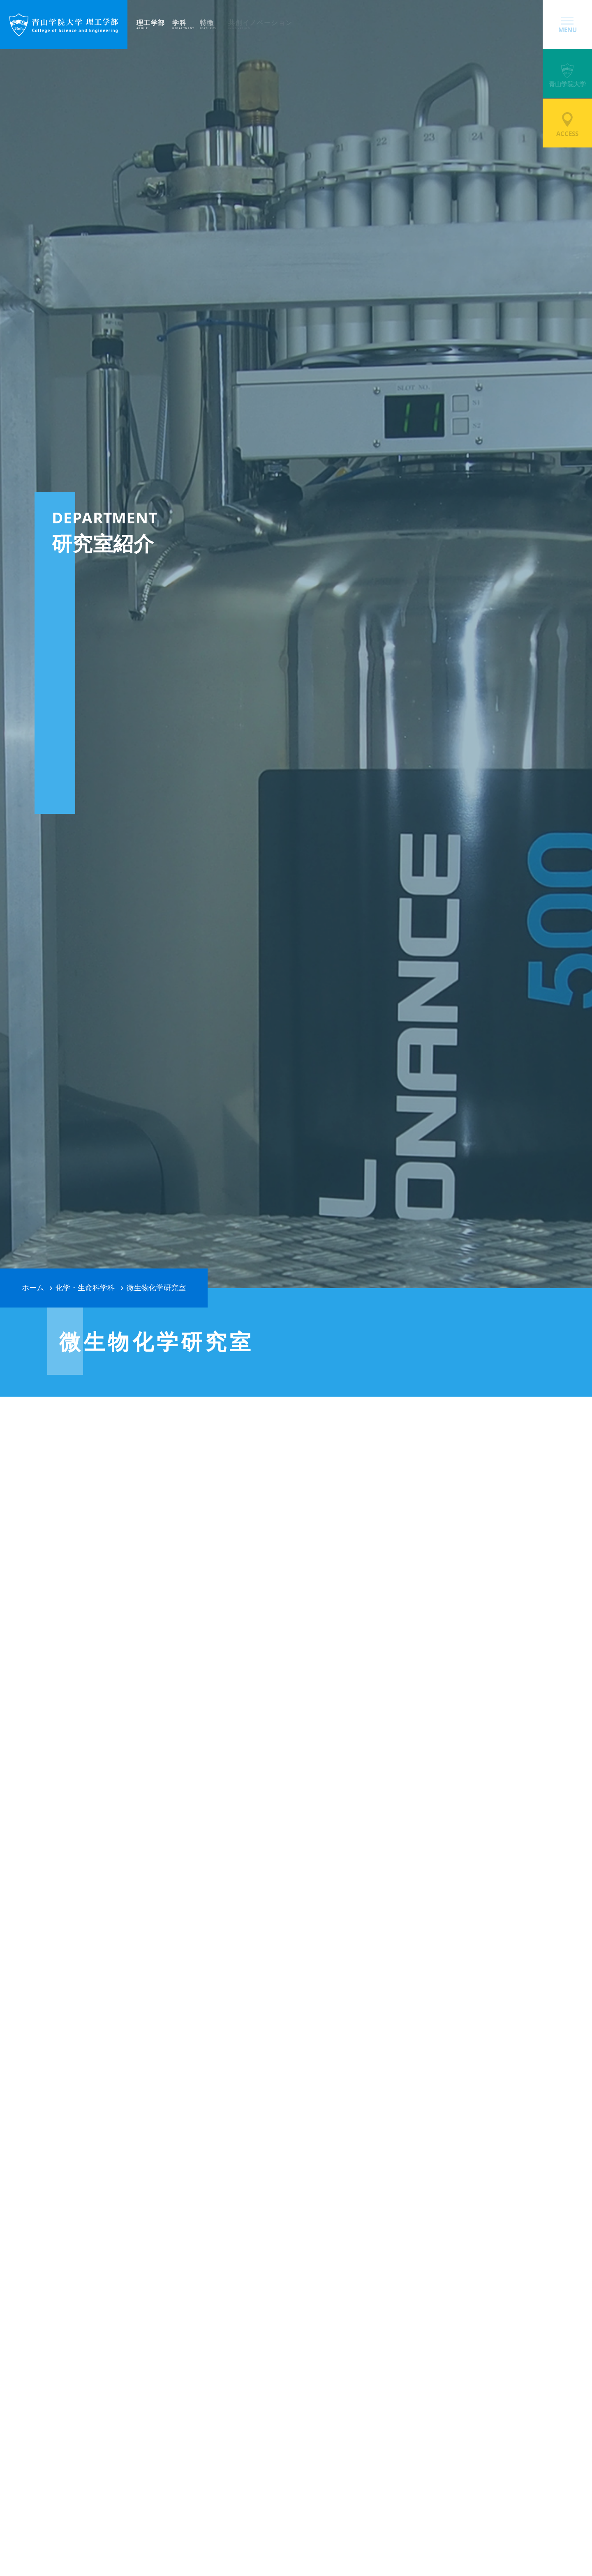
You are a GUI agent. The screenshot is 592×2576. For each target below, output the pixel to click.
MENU (567, 25)
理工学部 (153, 24)
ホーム (33, 1287)
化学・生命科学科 (85, 1287)
